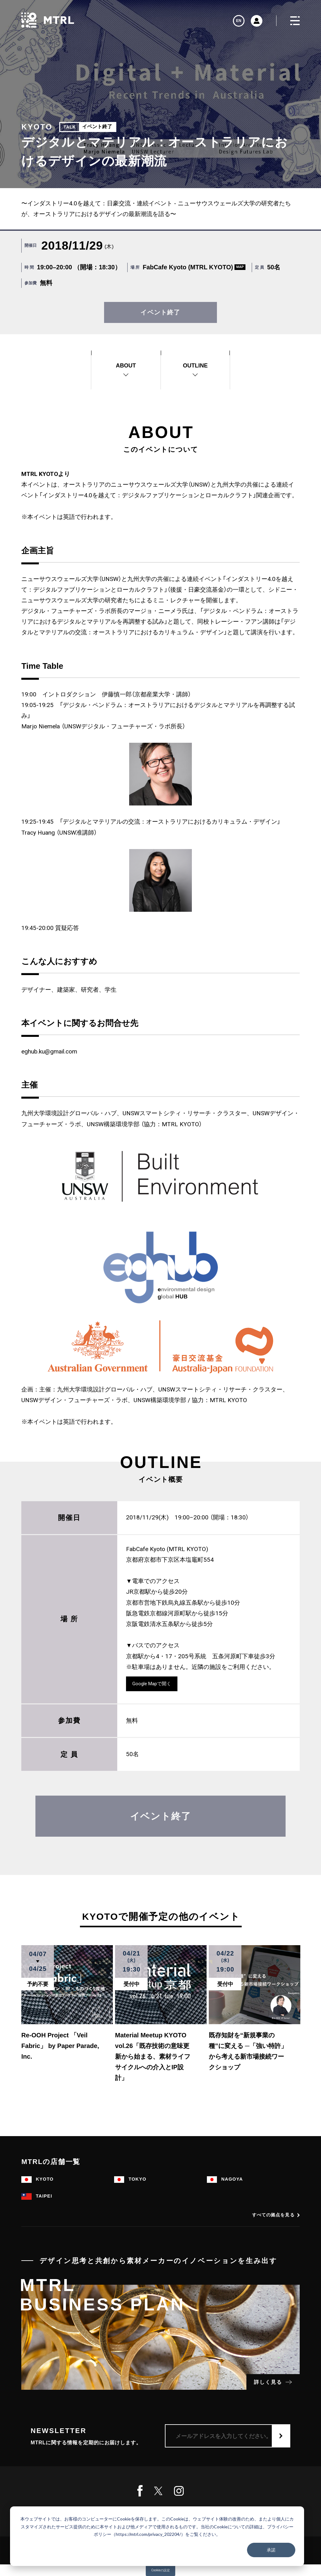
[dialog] (157, 2536)
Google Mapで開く (151, 1684)
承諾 (271, 2549)
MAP (240, 267)
